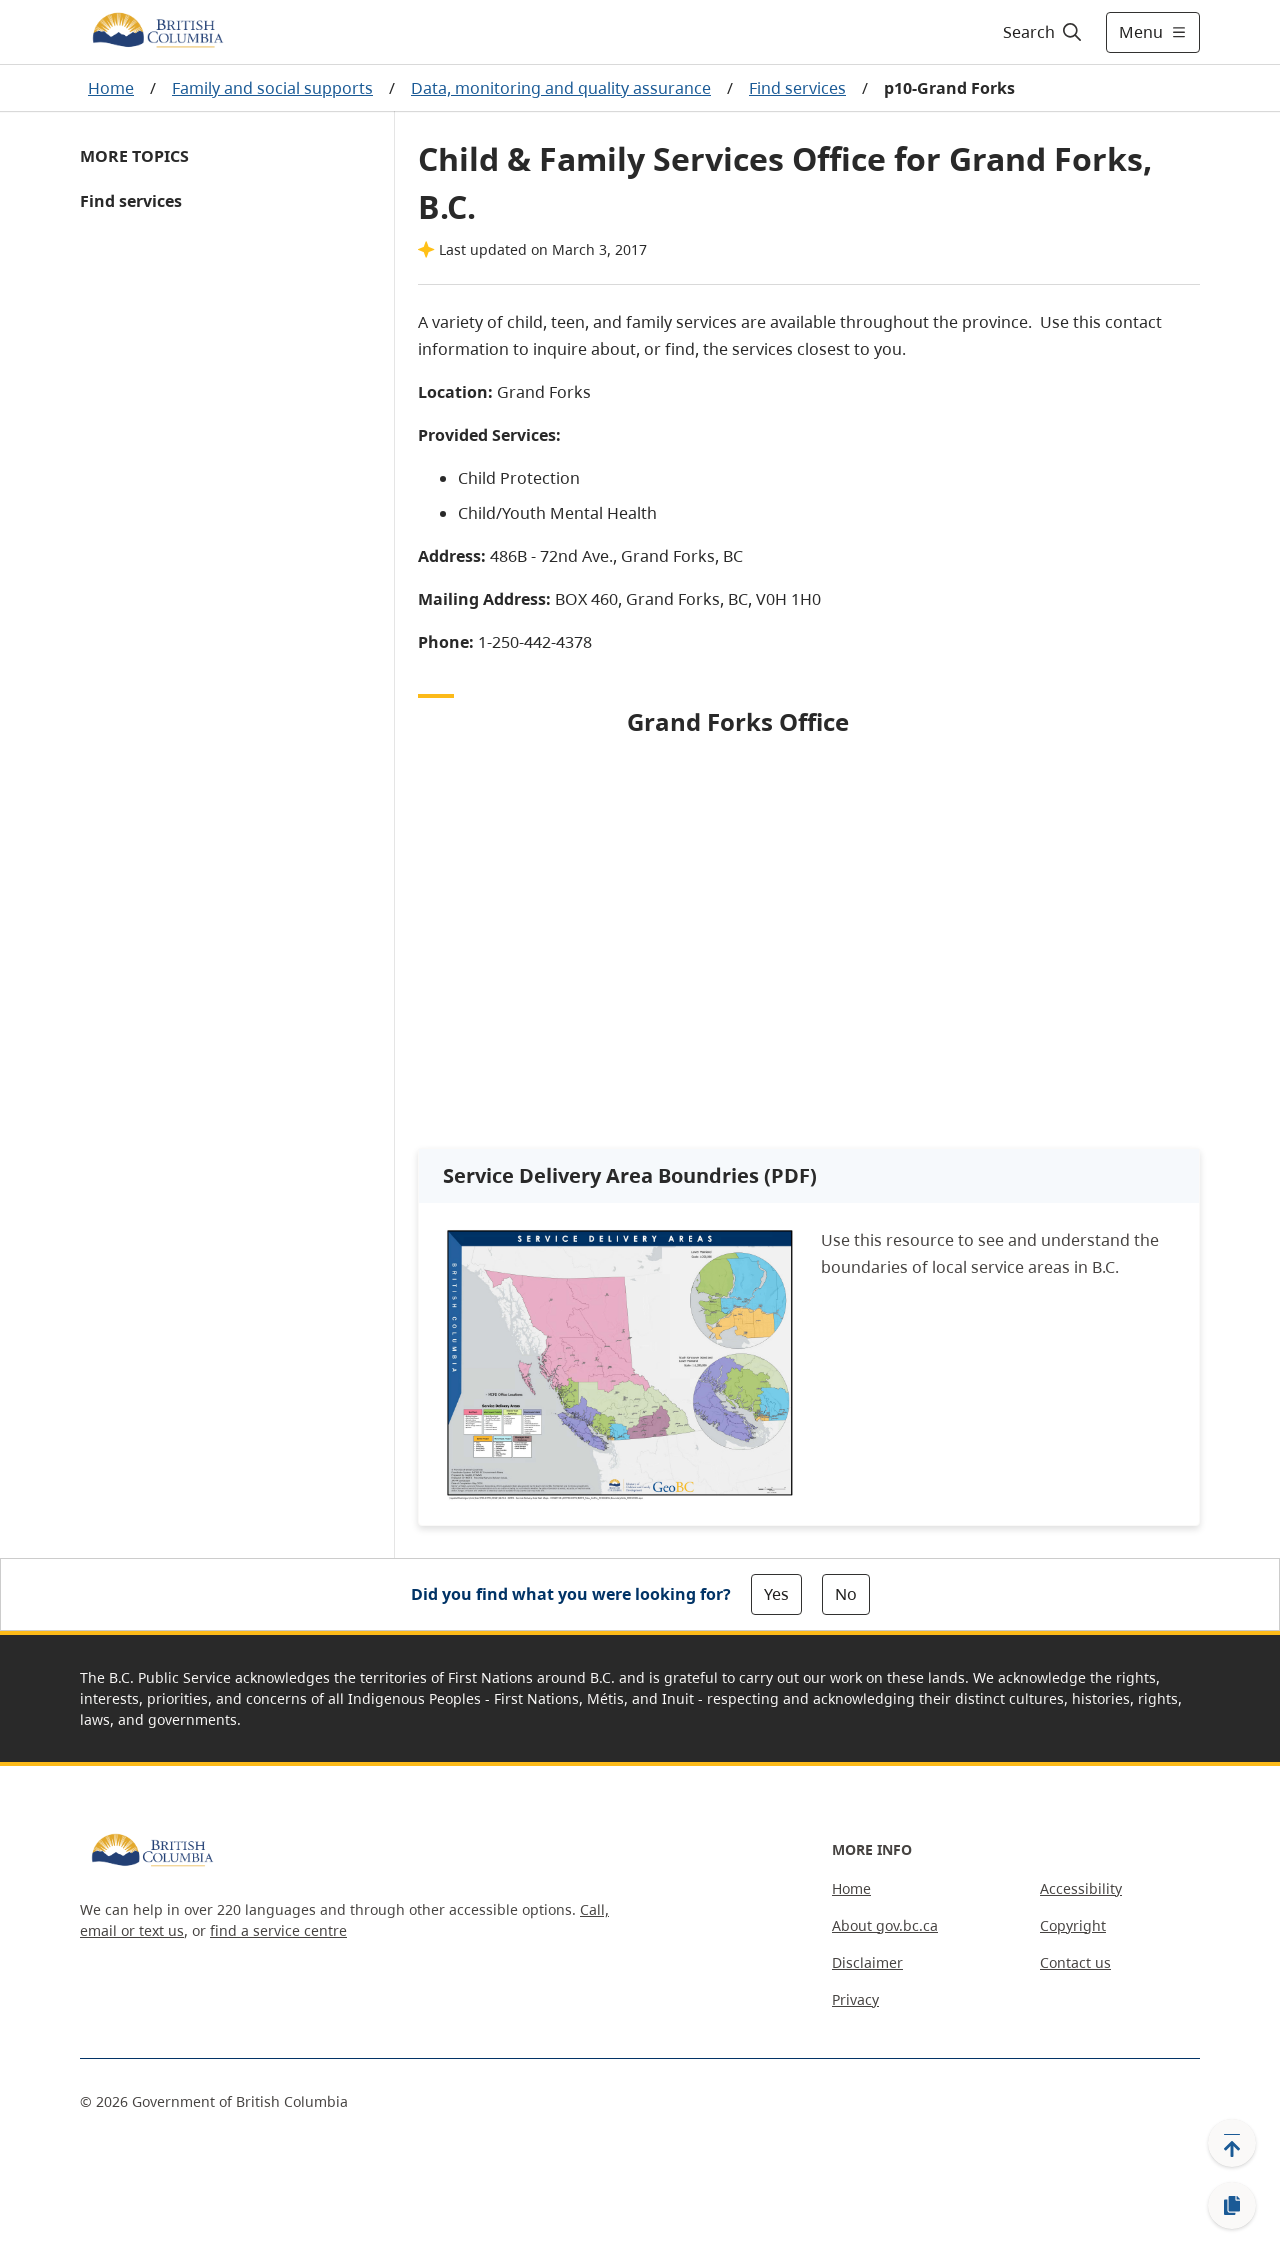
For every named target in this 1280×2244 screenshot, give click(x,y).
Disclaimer (867, 1962)
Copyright (1073, 1925)
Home (111, 88)
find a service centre (278, 1930)
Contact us (1075, 1962)
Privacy (855, 1999)
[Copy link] (1232, 2206)
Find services (797, 88)
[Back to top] (1232, 2143)
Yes (776, 1594)
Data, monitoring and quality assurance (561, 88)
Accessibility (1081, 1888)
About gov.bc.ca (885, 1925)
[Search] (1043, 32)
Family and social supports (272, 88)
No (846, 1594)
